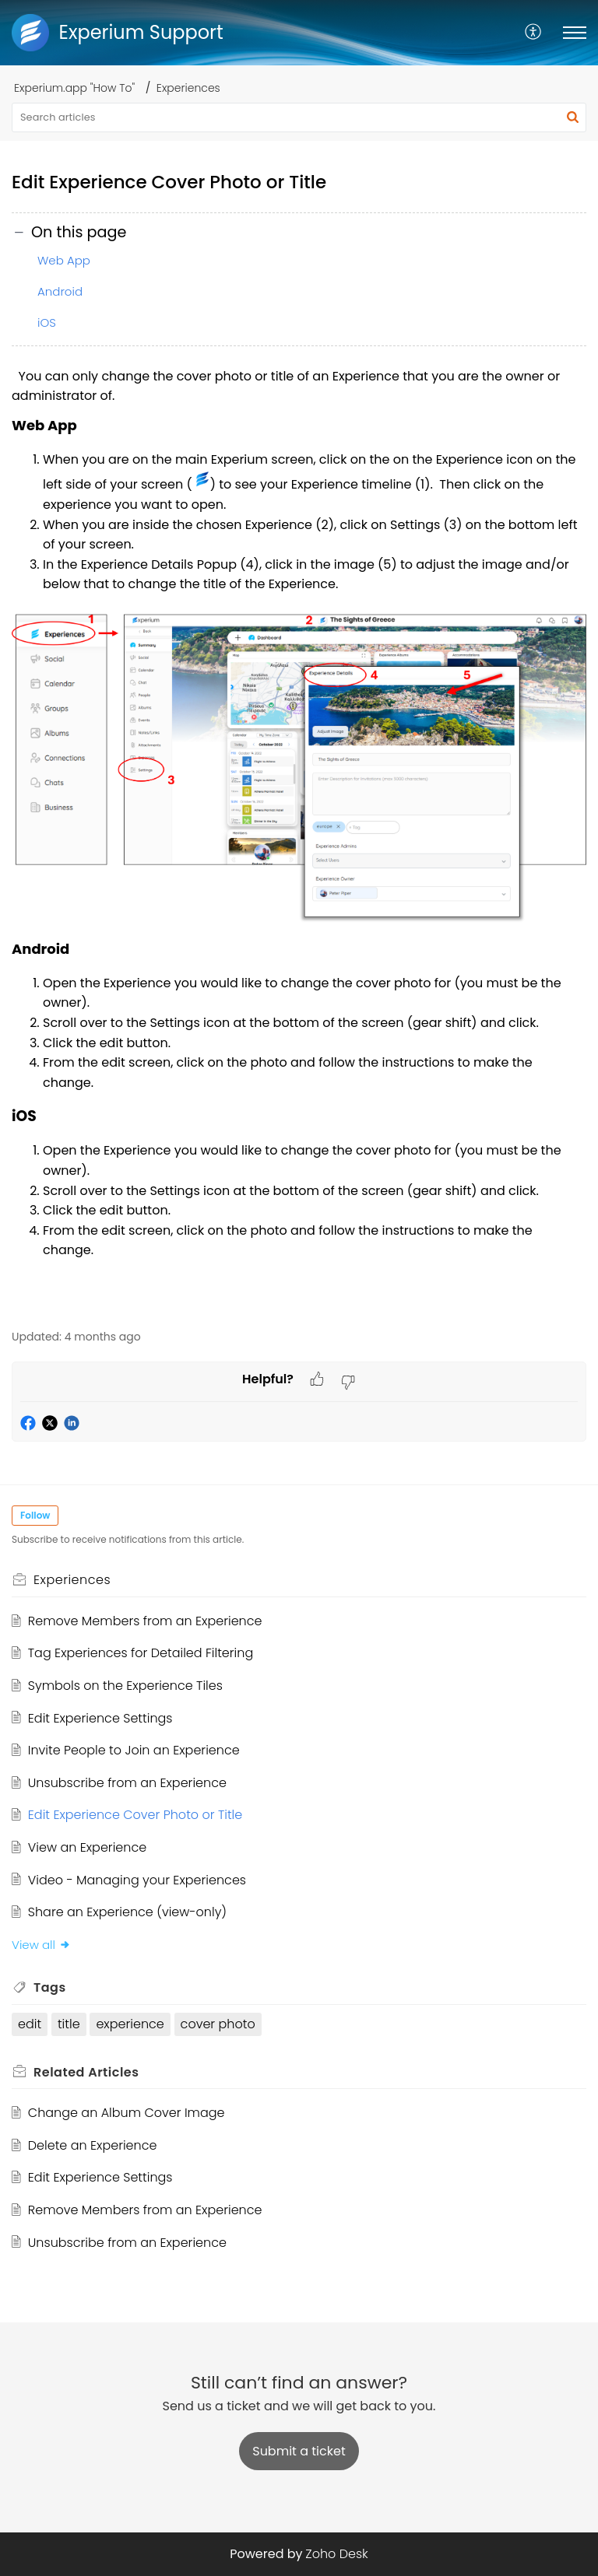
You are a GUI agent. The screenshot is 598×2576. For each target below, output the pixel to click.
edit (29, 2024)
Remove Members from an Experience (145, 1621)
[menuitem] (533, 33)
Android (60, 291)
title (69, 2024)
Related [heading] (86, 2072)
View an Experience (87, 1847)
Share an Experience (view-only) (127, 1912)
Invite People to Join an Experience (134, 1750)
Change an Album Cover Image (126, 2113)
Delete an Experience (92, 2145)
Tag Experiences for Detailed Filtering (140, 1653)
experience (130, 2024)
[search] (299, 117)
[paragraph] (299, 839)
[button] (533, 33)
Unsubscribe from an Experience (127, 1783)
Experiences (188, 88)
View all (41, 1944)
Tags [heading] (49, 1987)
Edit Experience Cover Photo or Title (135, 1815)
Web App (63, 260)
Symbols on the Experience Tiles (125, 1686)
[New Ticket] (299, 2451)
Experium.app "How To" (74, 88)
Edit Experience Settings (100, 1718)
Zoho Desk (336, 2554)
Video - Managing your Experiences (137, 1880)
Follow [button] (35, 1515)
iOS (46, 322)
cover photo (218, 2024)
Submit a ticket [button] (299, 2451)
